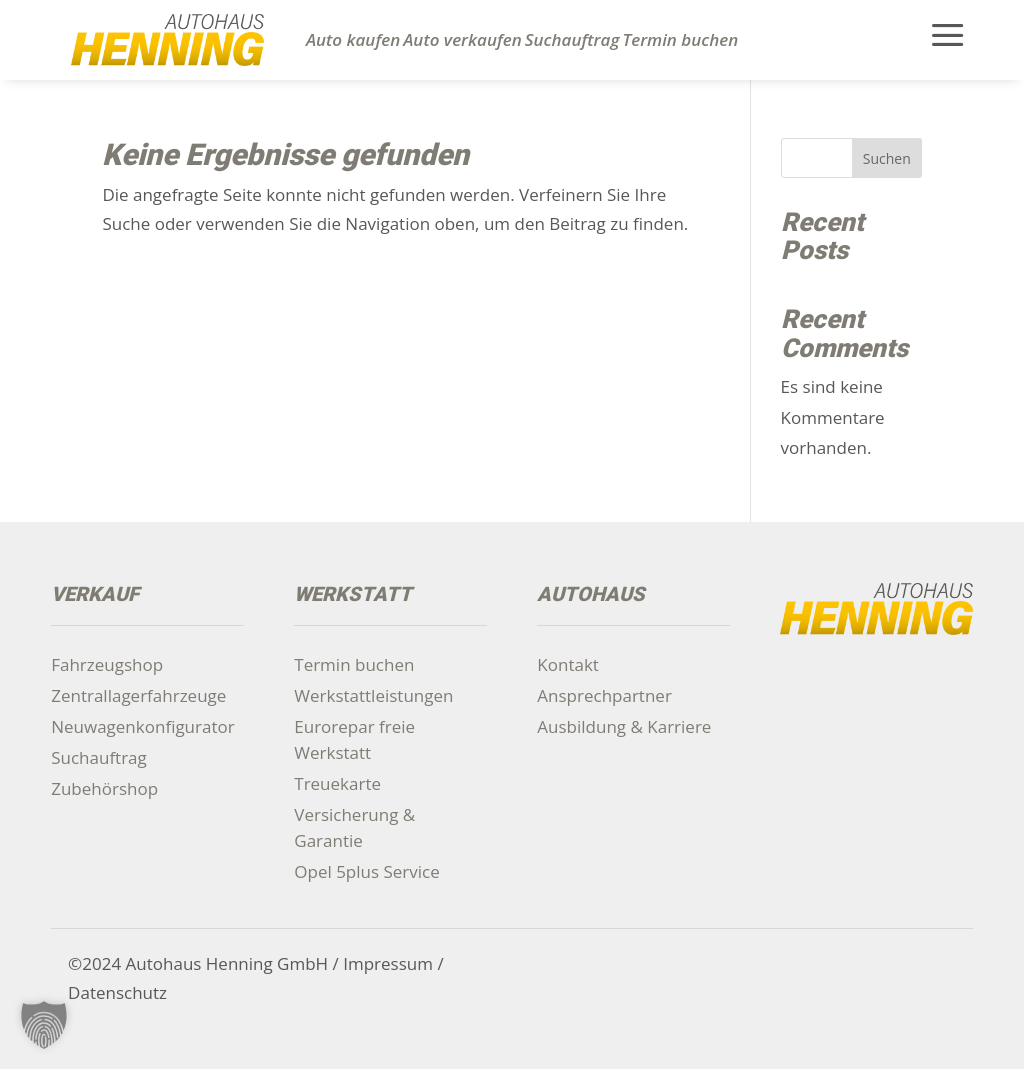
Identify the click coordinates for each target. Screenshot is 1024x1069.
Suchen (887, 158)
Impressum (388, 963)
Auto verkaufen (462, 40)
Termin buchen (680, 40)
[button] (44, 1025)
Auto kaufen (353, 40)
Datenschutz (117, 992)
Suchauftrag (572, 40)
